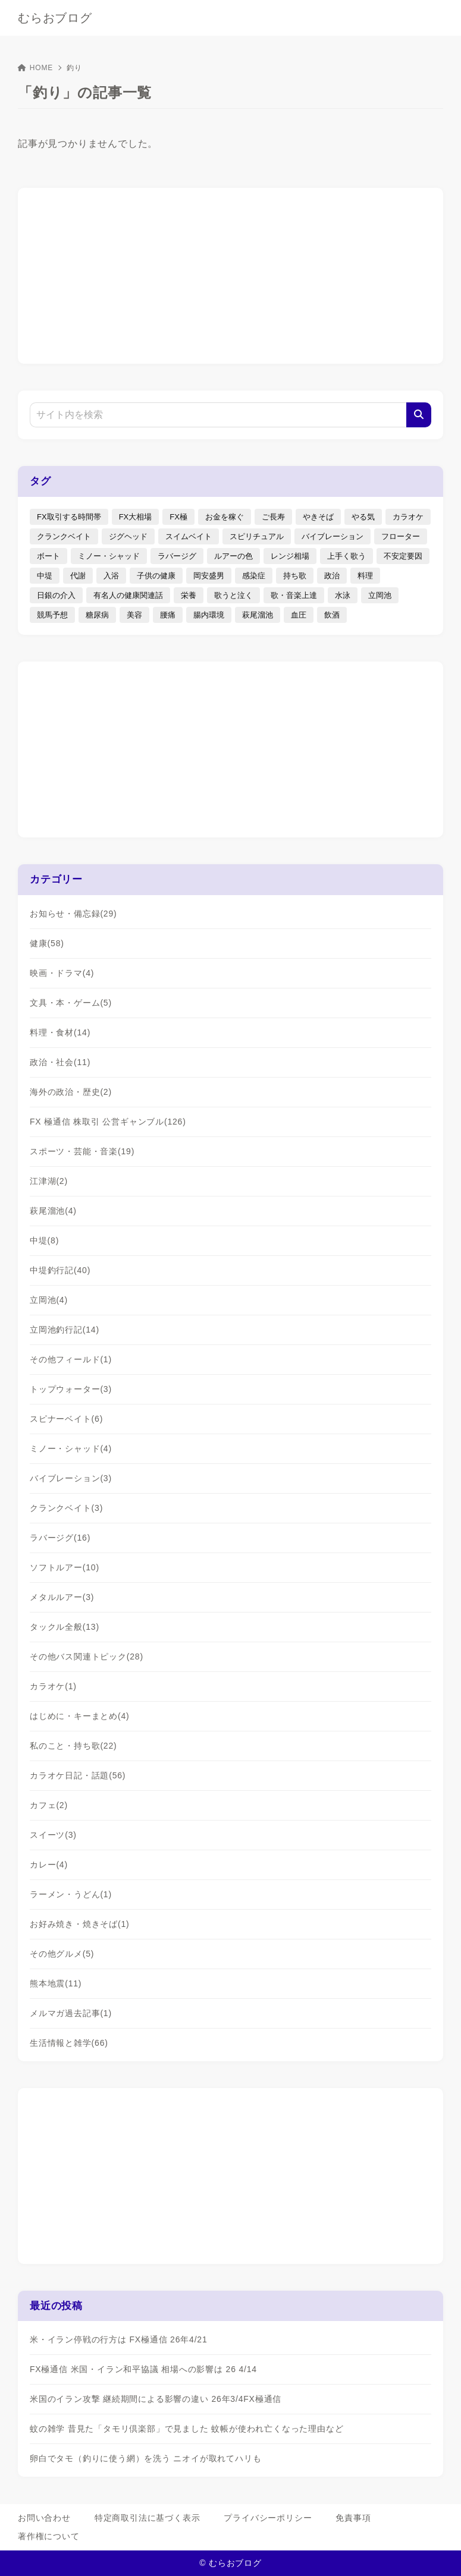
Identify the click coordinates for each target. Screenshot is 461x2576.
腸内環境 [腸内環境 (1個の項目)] (208, 614)
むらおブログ (55, 18)
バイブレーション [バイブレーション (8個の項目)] (332, 536)
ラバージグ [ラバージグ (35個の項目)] (177, 556)
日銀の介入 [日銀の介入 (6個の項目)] (56, 595)
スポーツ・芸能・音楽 (82, 1151)
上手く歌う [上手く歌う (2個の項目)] (346, 556)
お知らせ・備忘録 (73, 913)
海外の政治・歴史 (71, 1092)
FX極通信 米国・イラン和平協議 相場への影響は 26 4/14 (143, 2369)
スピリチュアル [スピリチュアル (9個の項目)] (257, 536)
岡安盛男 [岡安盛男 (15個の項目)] (208, 575)
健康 (47, 943)
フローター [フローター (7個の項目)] (400, 536)
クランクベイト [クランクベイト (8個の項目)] (64, 536)
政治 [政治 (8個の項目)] (332, 575)
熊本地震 (55, 1983)
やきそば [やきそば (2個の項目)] (318, 516)
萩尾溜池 (53, 1210)
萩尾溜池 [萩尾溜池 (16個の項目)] (257, 614)
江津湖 (49, 1181)
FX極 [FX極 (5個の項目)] (178, 516)
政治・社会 (60, 1062)
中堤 (44, 1240)
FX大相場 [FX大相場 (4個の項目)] (135, 516)
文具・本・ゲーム (71, 1002)
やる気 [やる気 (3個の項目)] (363, 516)
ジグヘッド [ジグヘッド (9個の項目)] (128, 536)
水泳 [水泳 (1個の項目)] (342, 595)
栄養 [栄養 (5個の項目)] (188, 595)
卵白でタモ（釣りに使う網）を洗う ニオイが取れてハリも (146, 2458)
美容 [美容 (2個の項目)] (134, 614)
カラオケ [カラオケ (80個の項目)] (408, 516)
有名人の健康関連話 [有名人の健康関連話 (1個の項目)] (128, 595)
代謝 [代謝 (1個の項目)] (78, 575)
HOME (35, 68)
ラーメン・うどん (71, 1894)
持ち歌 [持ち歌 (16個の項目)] (294, 575)
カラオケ (53, 1686)
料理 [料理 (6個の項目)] (365, 575)
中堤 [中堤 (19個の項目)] (44, 575)
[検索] (418, 414)
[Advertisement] (230, 274)
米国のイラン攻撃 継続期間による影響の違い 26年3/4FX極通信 (155, 2399)
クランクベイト (66, 1508)
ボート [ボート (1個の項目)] (48, 556)
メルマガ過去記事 (71, 2013)
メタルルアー (62, 1597)
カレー (49, 1864)
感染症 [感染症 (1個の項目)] (253, 575)
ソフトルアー (64, 1567)
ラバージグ (60, 1537)
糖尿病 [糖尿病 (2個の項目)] (97, 614)
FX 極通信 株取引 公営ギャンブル (108, 1121)
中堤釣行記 (60, 1270)
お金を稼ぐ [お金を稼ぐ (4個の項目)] (224, 516)
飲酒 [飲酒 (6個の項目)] (332, 614)
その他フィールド (71, 1359)
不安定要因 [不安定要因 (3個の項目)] (403, 556)
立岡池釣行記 (64, 1329)
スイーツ (53, 1835)
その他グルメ (62, 1953)
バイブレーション (71, 1478)
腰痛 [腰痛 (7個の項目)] (167, 614)
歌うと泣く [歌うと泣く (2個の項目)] (233, 595)
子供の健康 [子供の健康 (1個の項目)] (156, 575)
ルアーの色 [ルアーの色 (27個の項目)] (233, 556)
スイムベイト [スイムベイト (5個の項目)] (188, 536)
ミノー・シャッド (71, 1448)
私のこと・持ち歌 (73, 1745)
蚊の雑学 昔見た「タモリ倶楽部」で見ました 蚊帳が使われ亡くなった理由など (186, 2428)
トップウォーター (71, 1389)
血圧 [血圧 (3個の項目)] (298, 614)
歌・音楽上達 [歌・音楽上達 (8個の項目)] (294, 595)
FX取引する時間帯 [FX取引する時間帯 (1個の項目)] (69, 516)
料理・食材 (60, 1032)
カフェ (49, 1805)
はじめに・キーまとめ (80, 1716)
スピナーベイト (66, 1419)
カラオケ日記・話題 (78, 1775)
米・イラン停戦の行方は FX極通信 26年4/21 (119, 2339)
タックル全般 (64, 1627)
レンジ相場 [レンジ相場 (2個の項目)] (290, 556)
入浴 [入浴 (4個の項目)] (111, 575)
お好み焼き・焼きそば (80, 1924)
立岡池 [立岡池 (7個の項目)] (379, 595)
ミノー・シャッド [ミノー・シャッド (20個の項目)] (109, 556)
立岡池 (49, 1300)
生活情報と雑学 (69, 2043)
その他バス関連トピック (86, 1656)
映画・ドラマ (62, 973)
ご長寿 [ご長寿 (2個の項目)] (273, 516)
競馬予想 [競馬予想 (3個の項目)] (52, 614)
